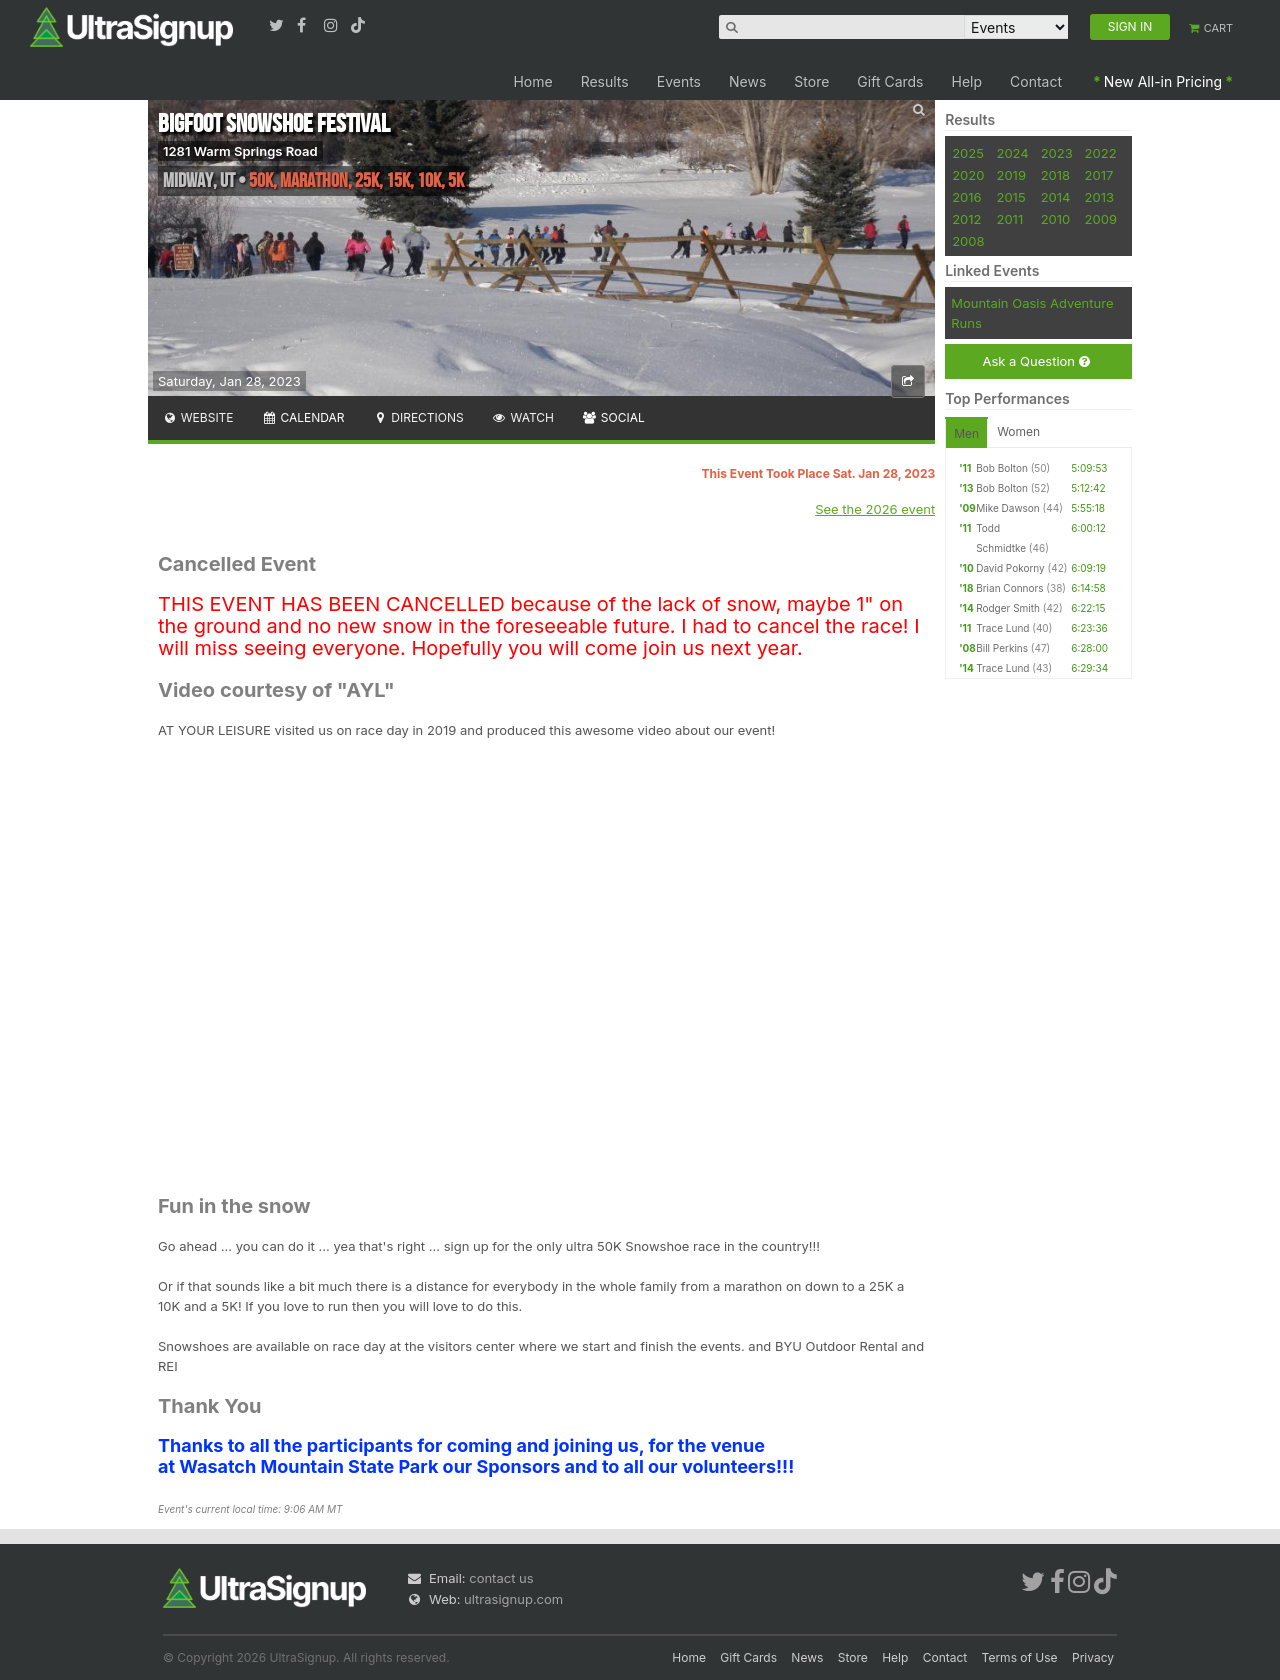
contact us (501, 1578)
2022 (1101, 153)
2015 (1010, 197)
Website (198, 417)
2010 (1056, 219)
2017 (1099, 175)
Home (532, 81)
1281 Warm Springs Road (240, 151)
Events (679, 81)
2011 (1009, 219)
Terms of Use (1020, 1657)
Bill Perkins (1002, 648)
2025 (968, 153)
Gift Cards (890, 81)
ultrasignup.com (513, 1599)
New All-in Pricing (1163, 81)
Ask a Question (1035, 361)
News (747, 81)
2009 (1101, 219)
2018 (1055, 175)
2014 (1056, 197)
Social (613, 417)
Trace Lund (1002, 628)
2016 (966, 197)
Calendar (303, 417)
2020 (968, 175)
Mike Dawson (1008, 508)
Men (966, 433)
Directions (417, 417)
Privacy (1093, 1657)
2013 (1099, 197)
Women (1018, 431)
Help (967, 81)
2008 (968, 241)
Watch (523, 417)
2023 (1057, 153)
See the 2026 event (875, 509)
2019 (1010, 175)
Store (811, 81)
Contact (1036, 81)
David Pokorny (1010, 568)
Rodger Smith (1008, 608)
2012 (966, 219)
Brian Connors (1009, 588)
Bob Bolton (1002, 468)
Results (605, 81)
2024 (1012, 153)
